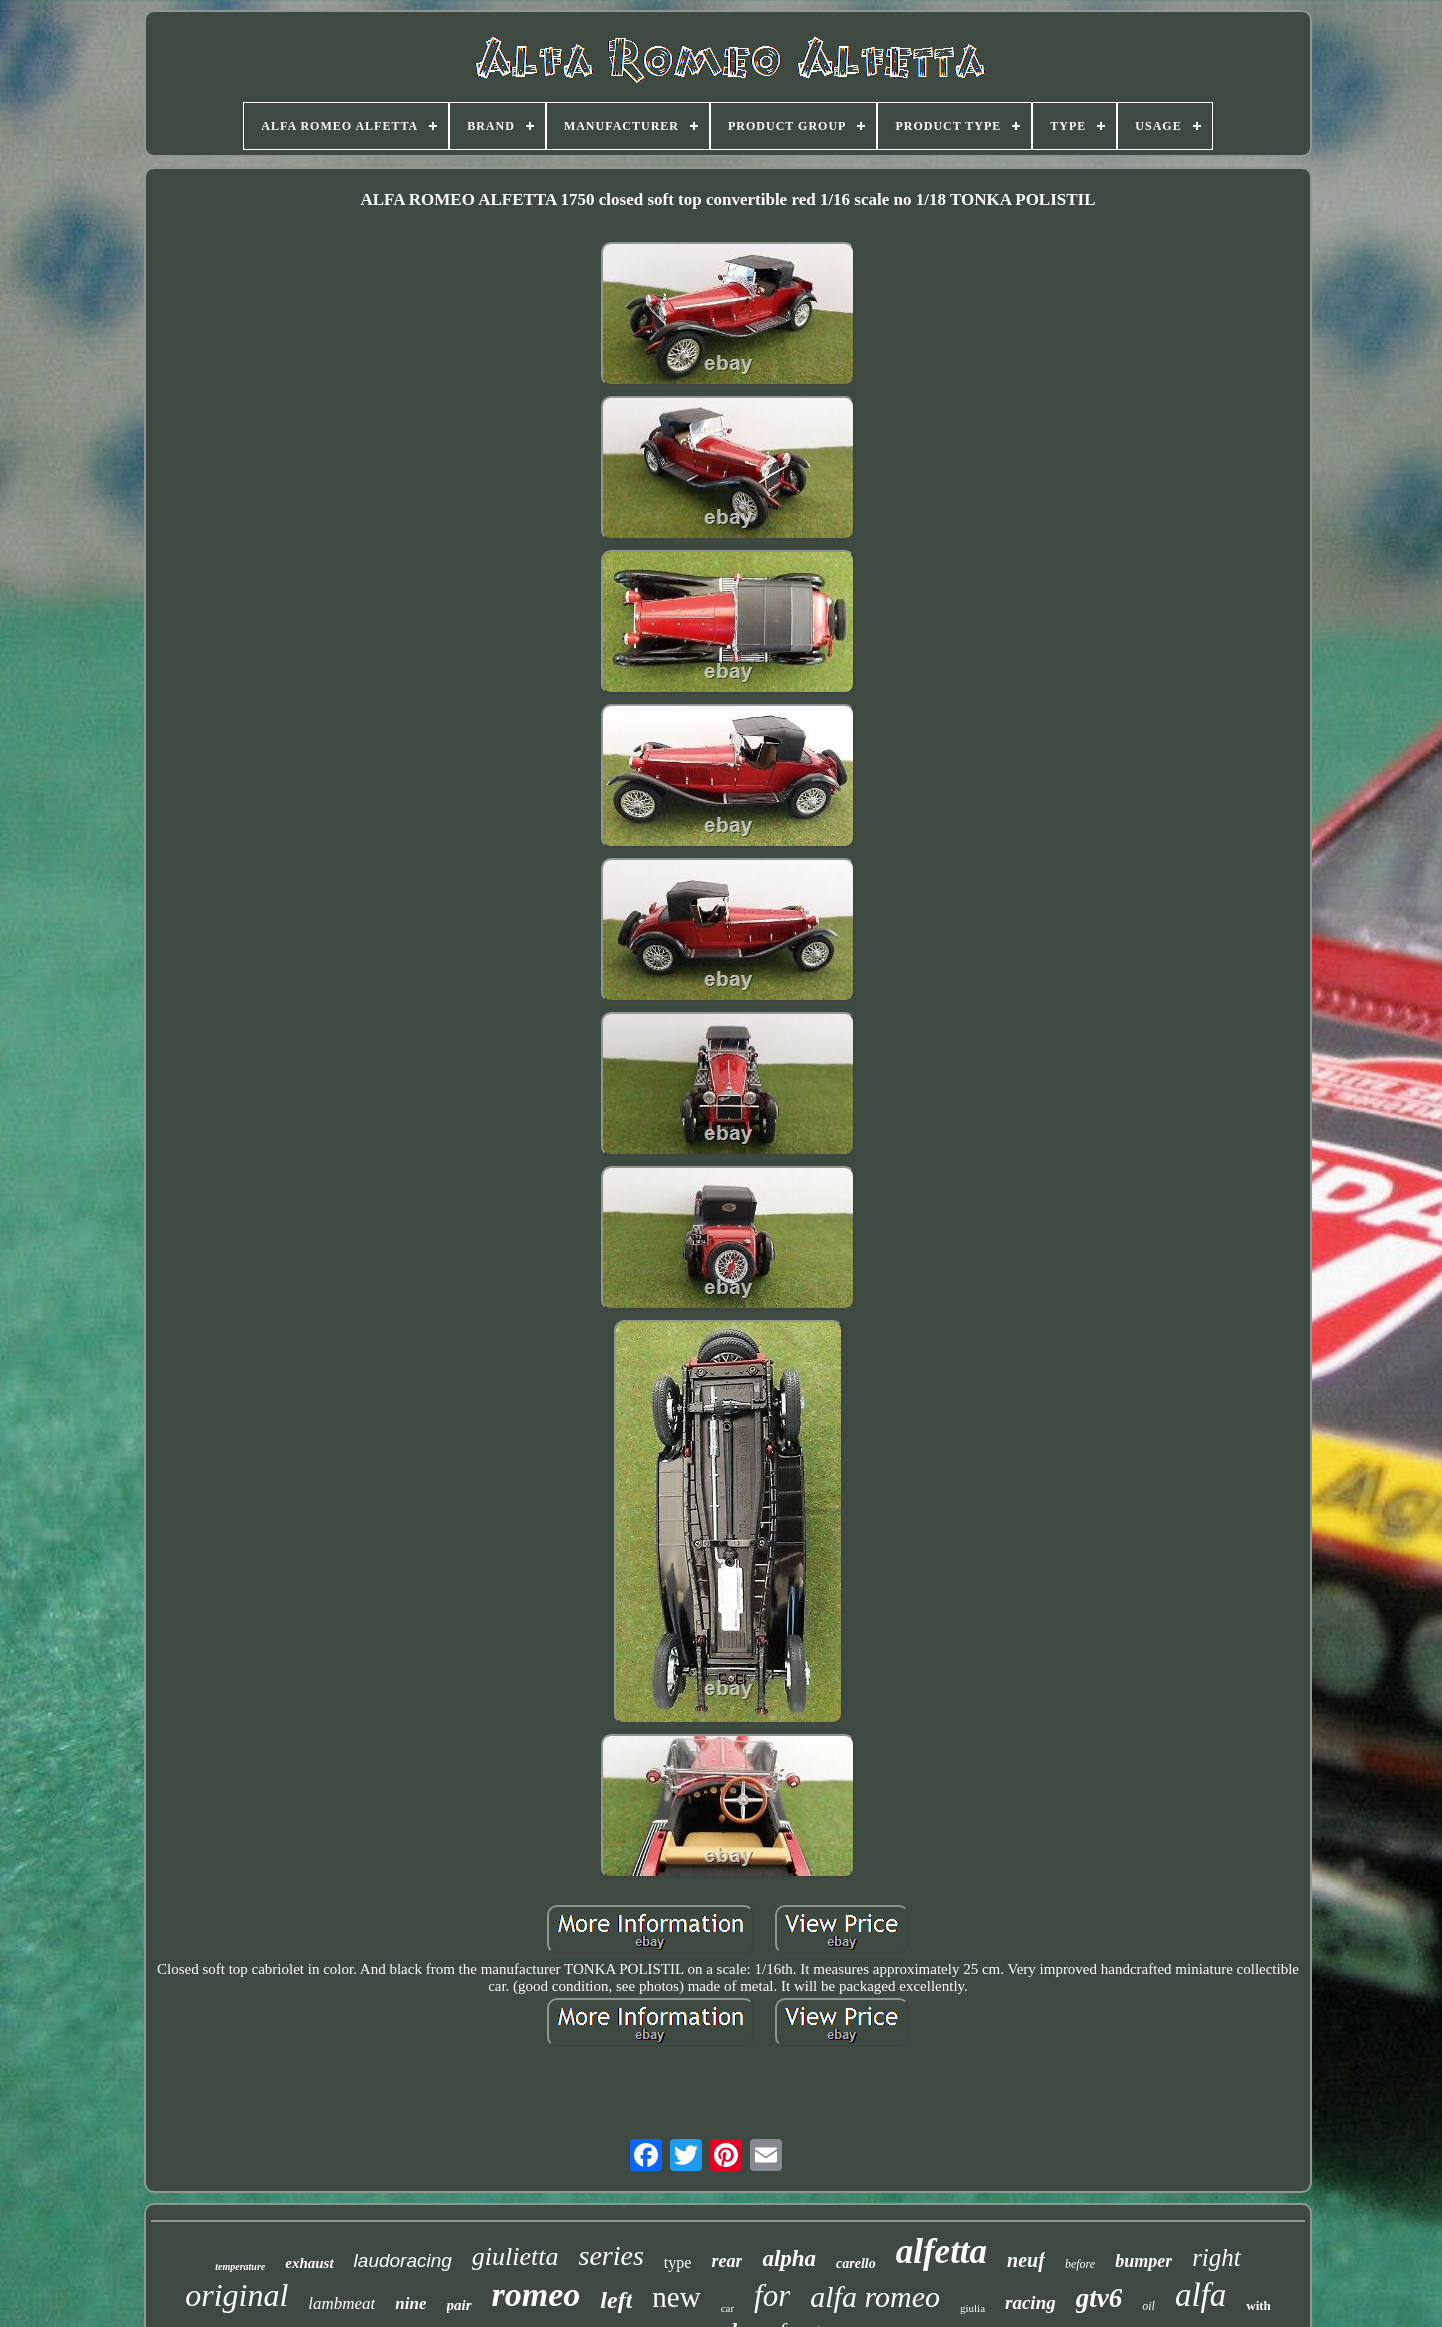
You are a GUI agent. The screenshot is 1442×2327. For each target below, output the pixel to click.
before (1080, 2264)
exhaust (309, 2263)
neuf (1026, 2260)
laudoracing (403, 2260)
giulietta (515, 2256)
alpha (789, 2258)
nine (410, 2303)
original (236, 2295)
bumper (1143, 2261)
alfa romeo (875, 2296)
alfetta (941, 2251)
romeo (536, 2294)
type (678, 2262)
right (1216, 2257)
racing (1030, 2302)
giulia (972, 2308)
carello (856, 2263)
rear (726, 2261)
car (727, 2308)
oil (1148, 2306)
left (616, 2300)
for (772, 2295)
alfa (1200, 2295)
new (676, 2297)
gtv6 (1099, 2298)
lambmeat (341, 2303)
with (1258, 2305)
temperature (240, 2266)
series (611, 2255)
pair (459, 2305)
